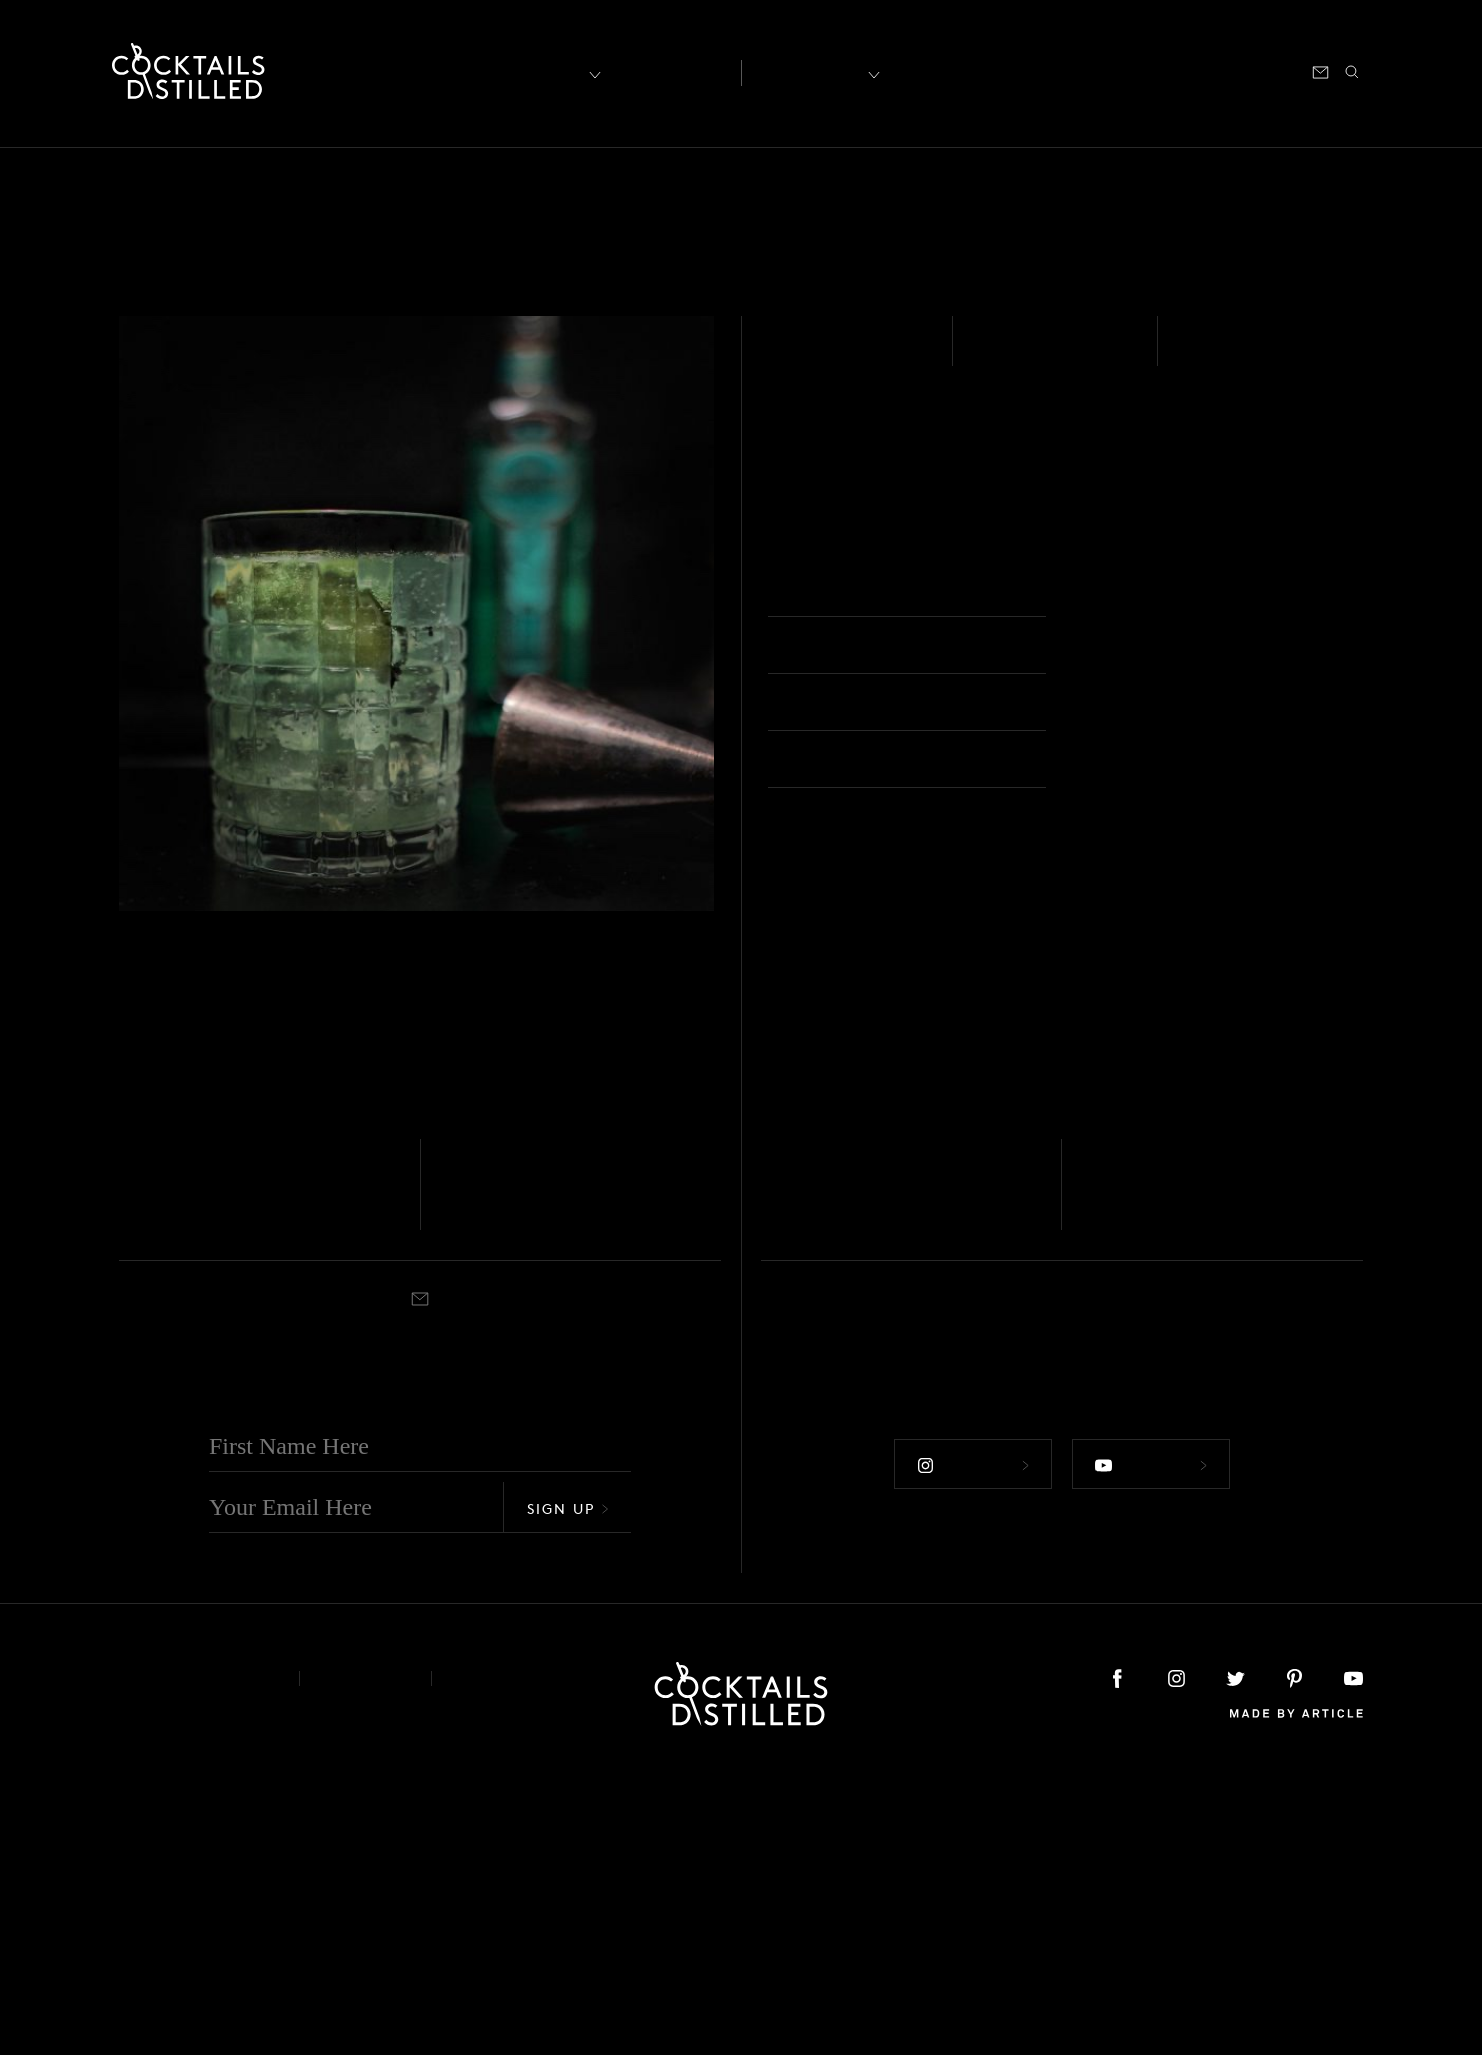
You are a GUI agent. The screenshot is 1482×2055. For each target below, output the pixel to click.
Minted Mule (1161, 1474)
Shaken (1219, 354)
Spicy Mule (830, 1474)
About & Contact (194, 1959)
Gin (449, 1446)
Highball (1122, 591)
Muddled (143, 1504)
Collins (811, 1504)
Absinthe (818, 354)
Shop (1116, 70)
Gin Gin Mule (524, 1474)
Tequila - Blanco (1126, 1446)
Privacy (365, 1959)
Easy (998, 354)
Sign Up (568, 1789)
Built (774, 1504)
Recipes (812, 70)
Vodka (137, 1446)
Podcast (1183, 70)
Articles (667, 71)
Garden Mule (198, 1474)
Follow (969, 1741)
